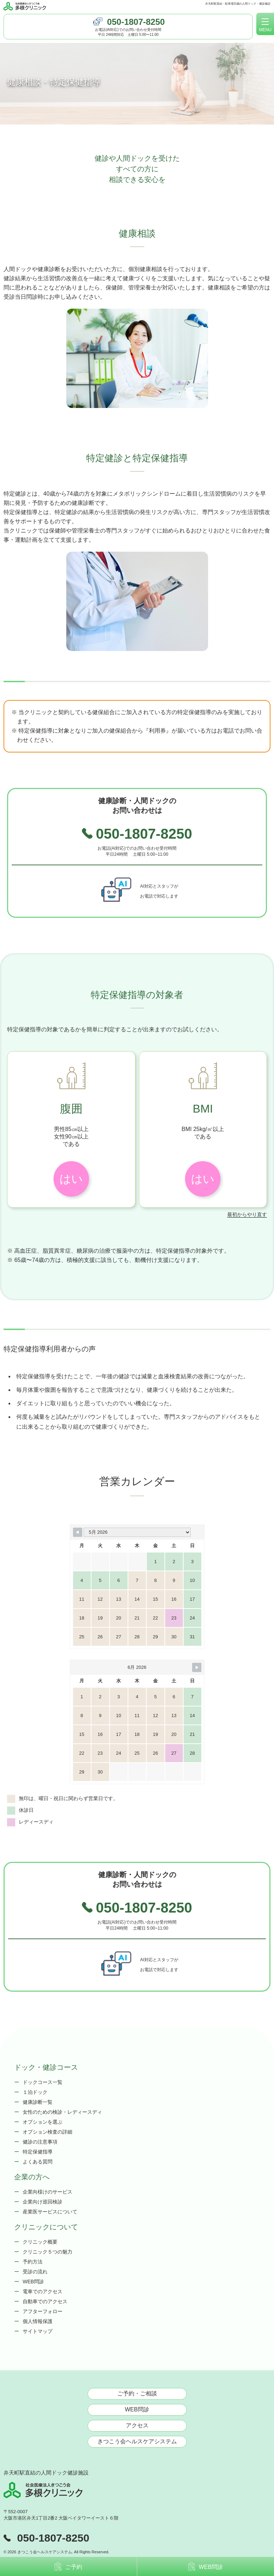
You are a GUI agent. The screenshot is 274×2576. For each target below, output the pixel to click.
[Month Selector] (137, 1532)
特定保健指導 (37, 2152)
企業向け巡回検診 (42, 2202)
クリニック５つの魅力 (47, 2252)
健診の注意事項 (40, 2142)
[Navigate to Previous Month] (77, 1532)
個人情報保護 (37, 2321)
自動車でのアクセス (45, 2301)
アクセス (137, 2425)
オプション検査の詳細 (47, 2132)
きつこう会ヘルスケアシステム (137, 2441)
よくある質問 (37, 2161)
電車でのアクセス (42, 2291)
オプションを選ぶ (42, 2122)
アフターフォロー (42, 2311)
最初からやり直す (247, 1214)
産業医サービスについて (50, 2211)
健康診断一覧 (37, 2102)
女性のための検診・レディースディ (62, 2112)
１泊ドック (35, 2092)
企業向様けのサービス (47, 2192)
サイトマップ (37, 2331)
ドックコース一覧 (42, 2082)
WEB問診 (33, 2281)
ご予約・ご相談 (137, 2393)
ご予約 (68, 2566)
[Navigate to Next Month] (196, 1667)
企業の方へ (32, 2177)
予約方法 (33, 2262)
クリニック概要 (40, 2242)
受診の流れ (35, 2271)
